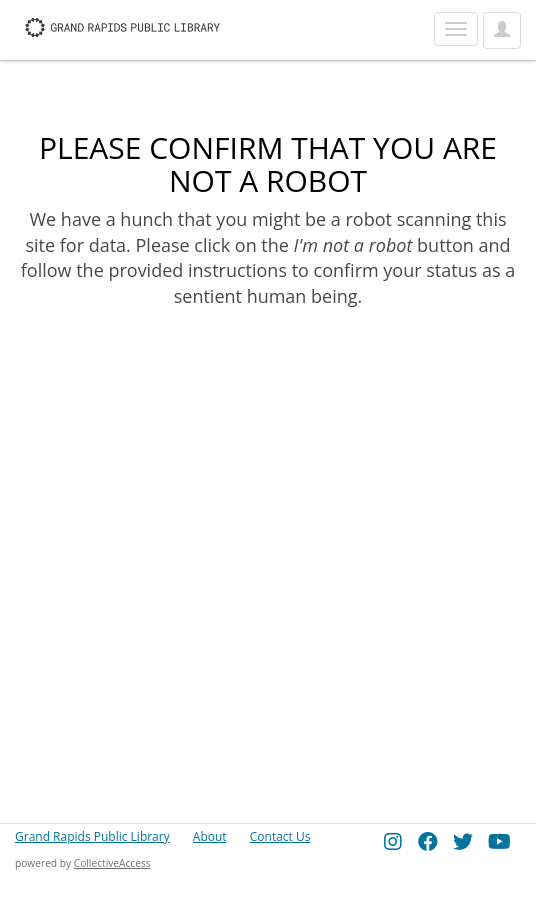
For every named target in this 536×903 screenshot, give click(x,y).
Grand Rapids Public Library (92, 836)
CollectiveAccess (112, 863)
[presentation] (182, 373)
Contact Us (280, 836)
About (210, 836)
